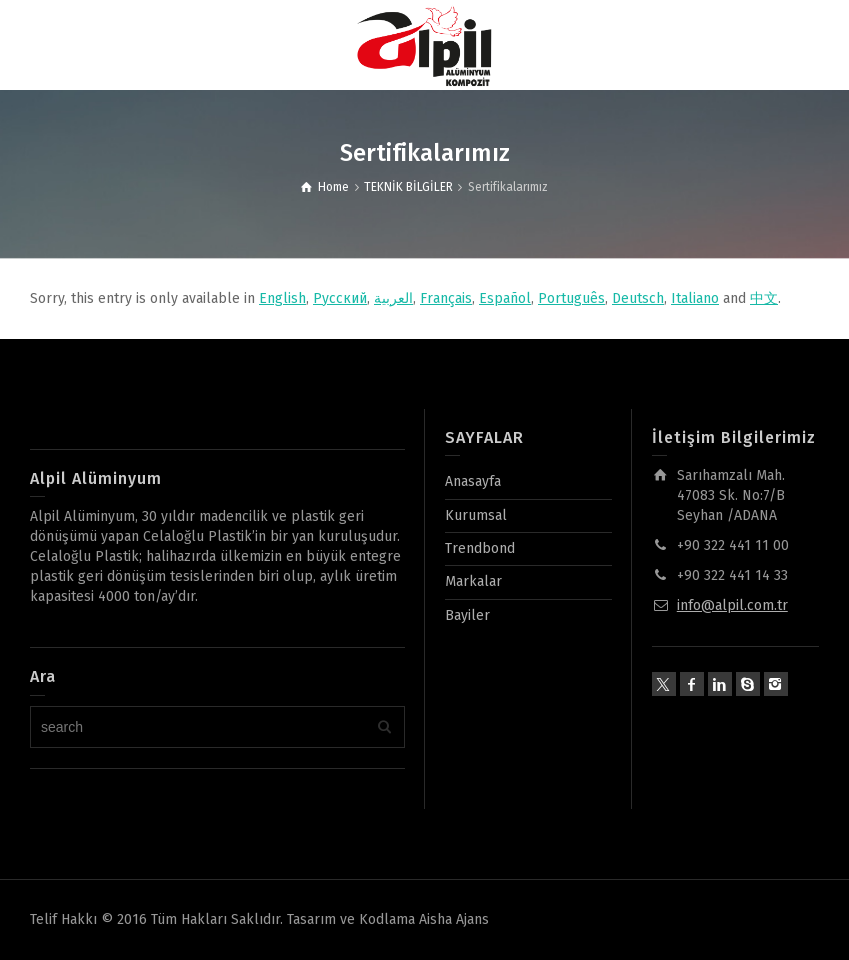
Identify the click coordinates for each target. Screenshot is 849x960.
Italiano (695, 298)
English (282, 298)
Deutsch (638, 298)
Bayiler (467, 615)
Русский (340, 298)
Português (571, 298)
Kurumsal (476, 515)
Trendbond (480, 548)
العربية (393, 298)
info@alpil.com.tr (732, 605)
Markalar (473, 581)
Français (446, 298)
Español (505, 298)
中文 (764, 298)
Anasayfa (473, 481)
